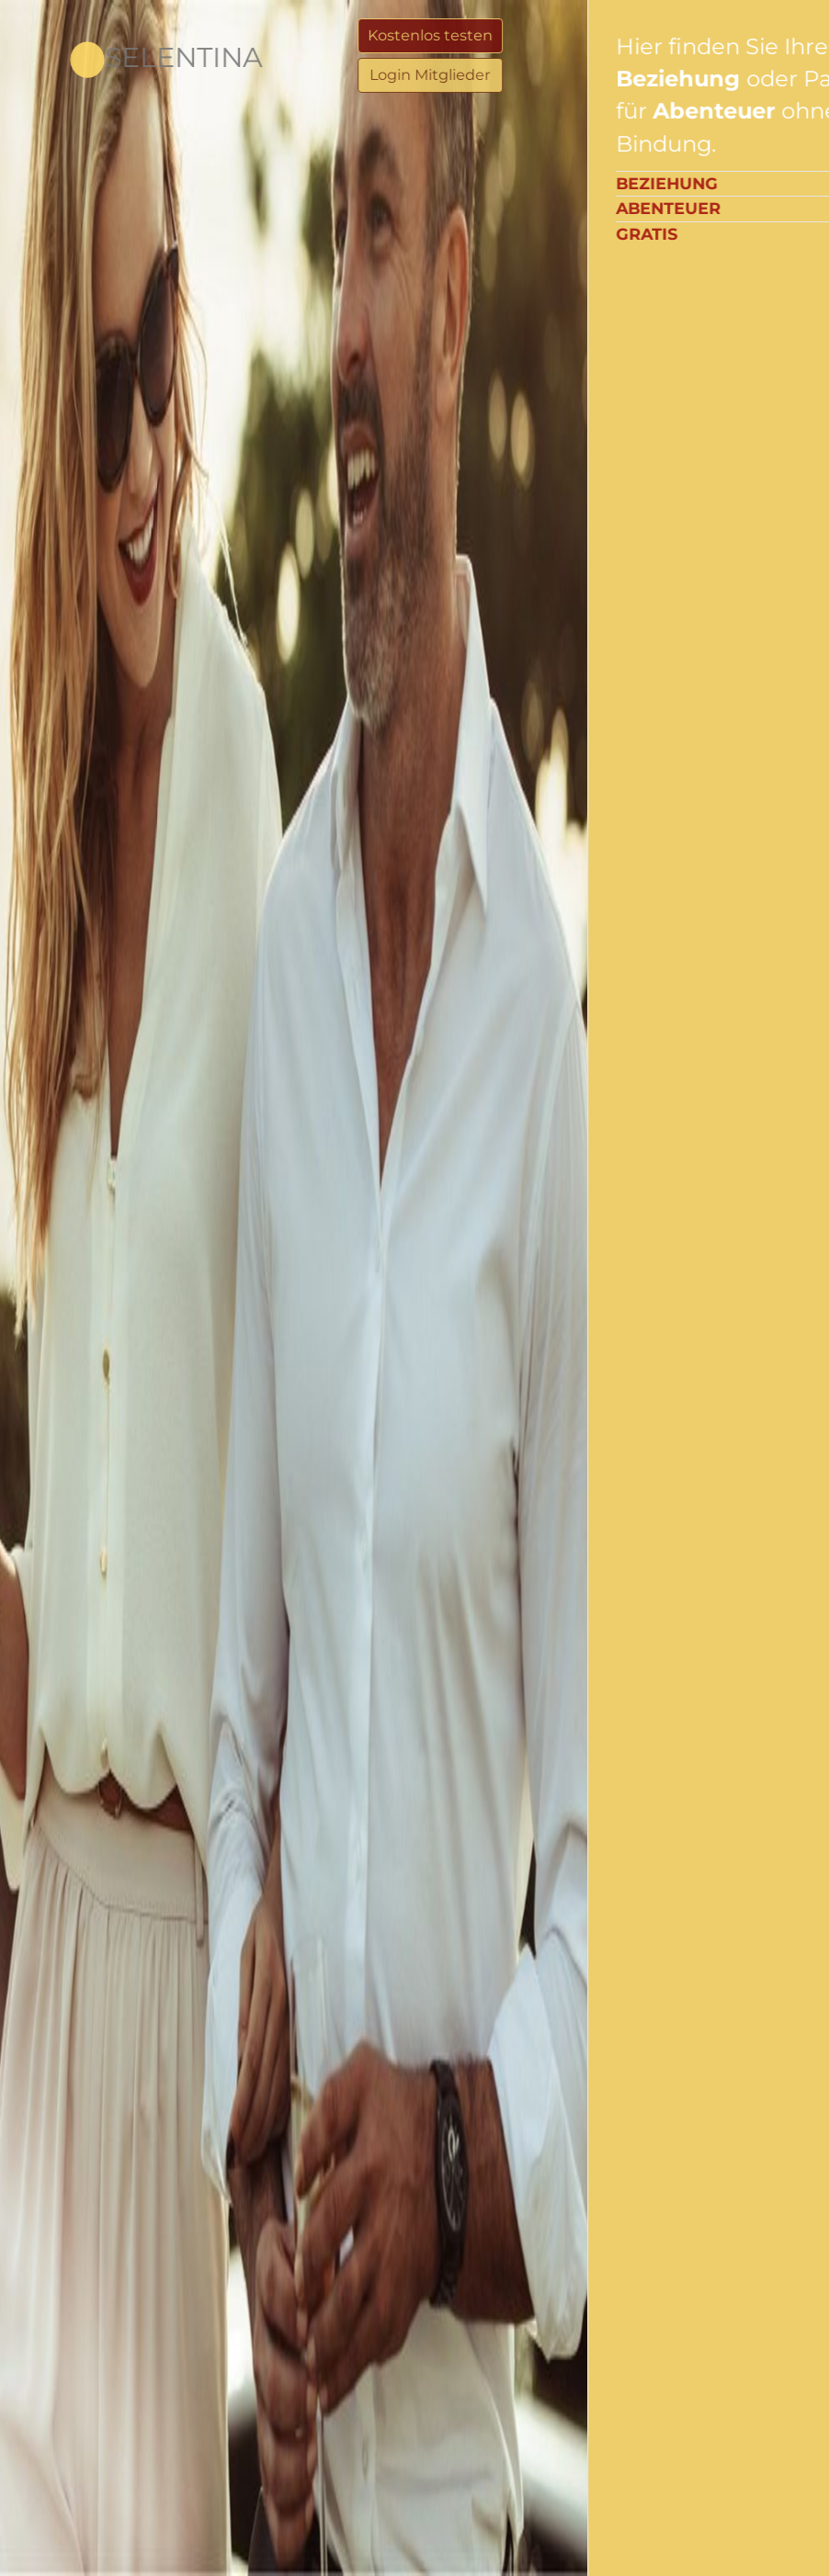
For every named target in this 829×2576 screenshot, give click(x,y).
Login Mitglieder (523, 75)
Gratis (701, 233)
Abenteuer (723, 208)
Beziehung (722, 183)
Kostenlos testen (523, 35)
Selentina (147, 57)
